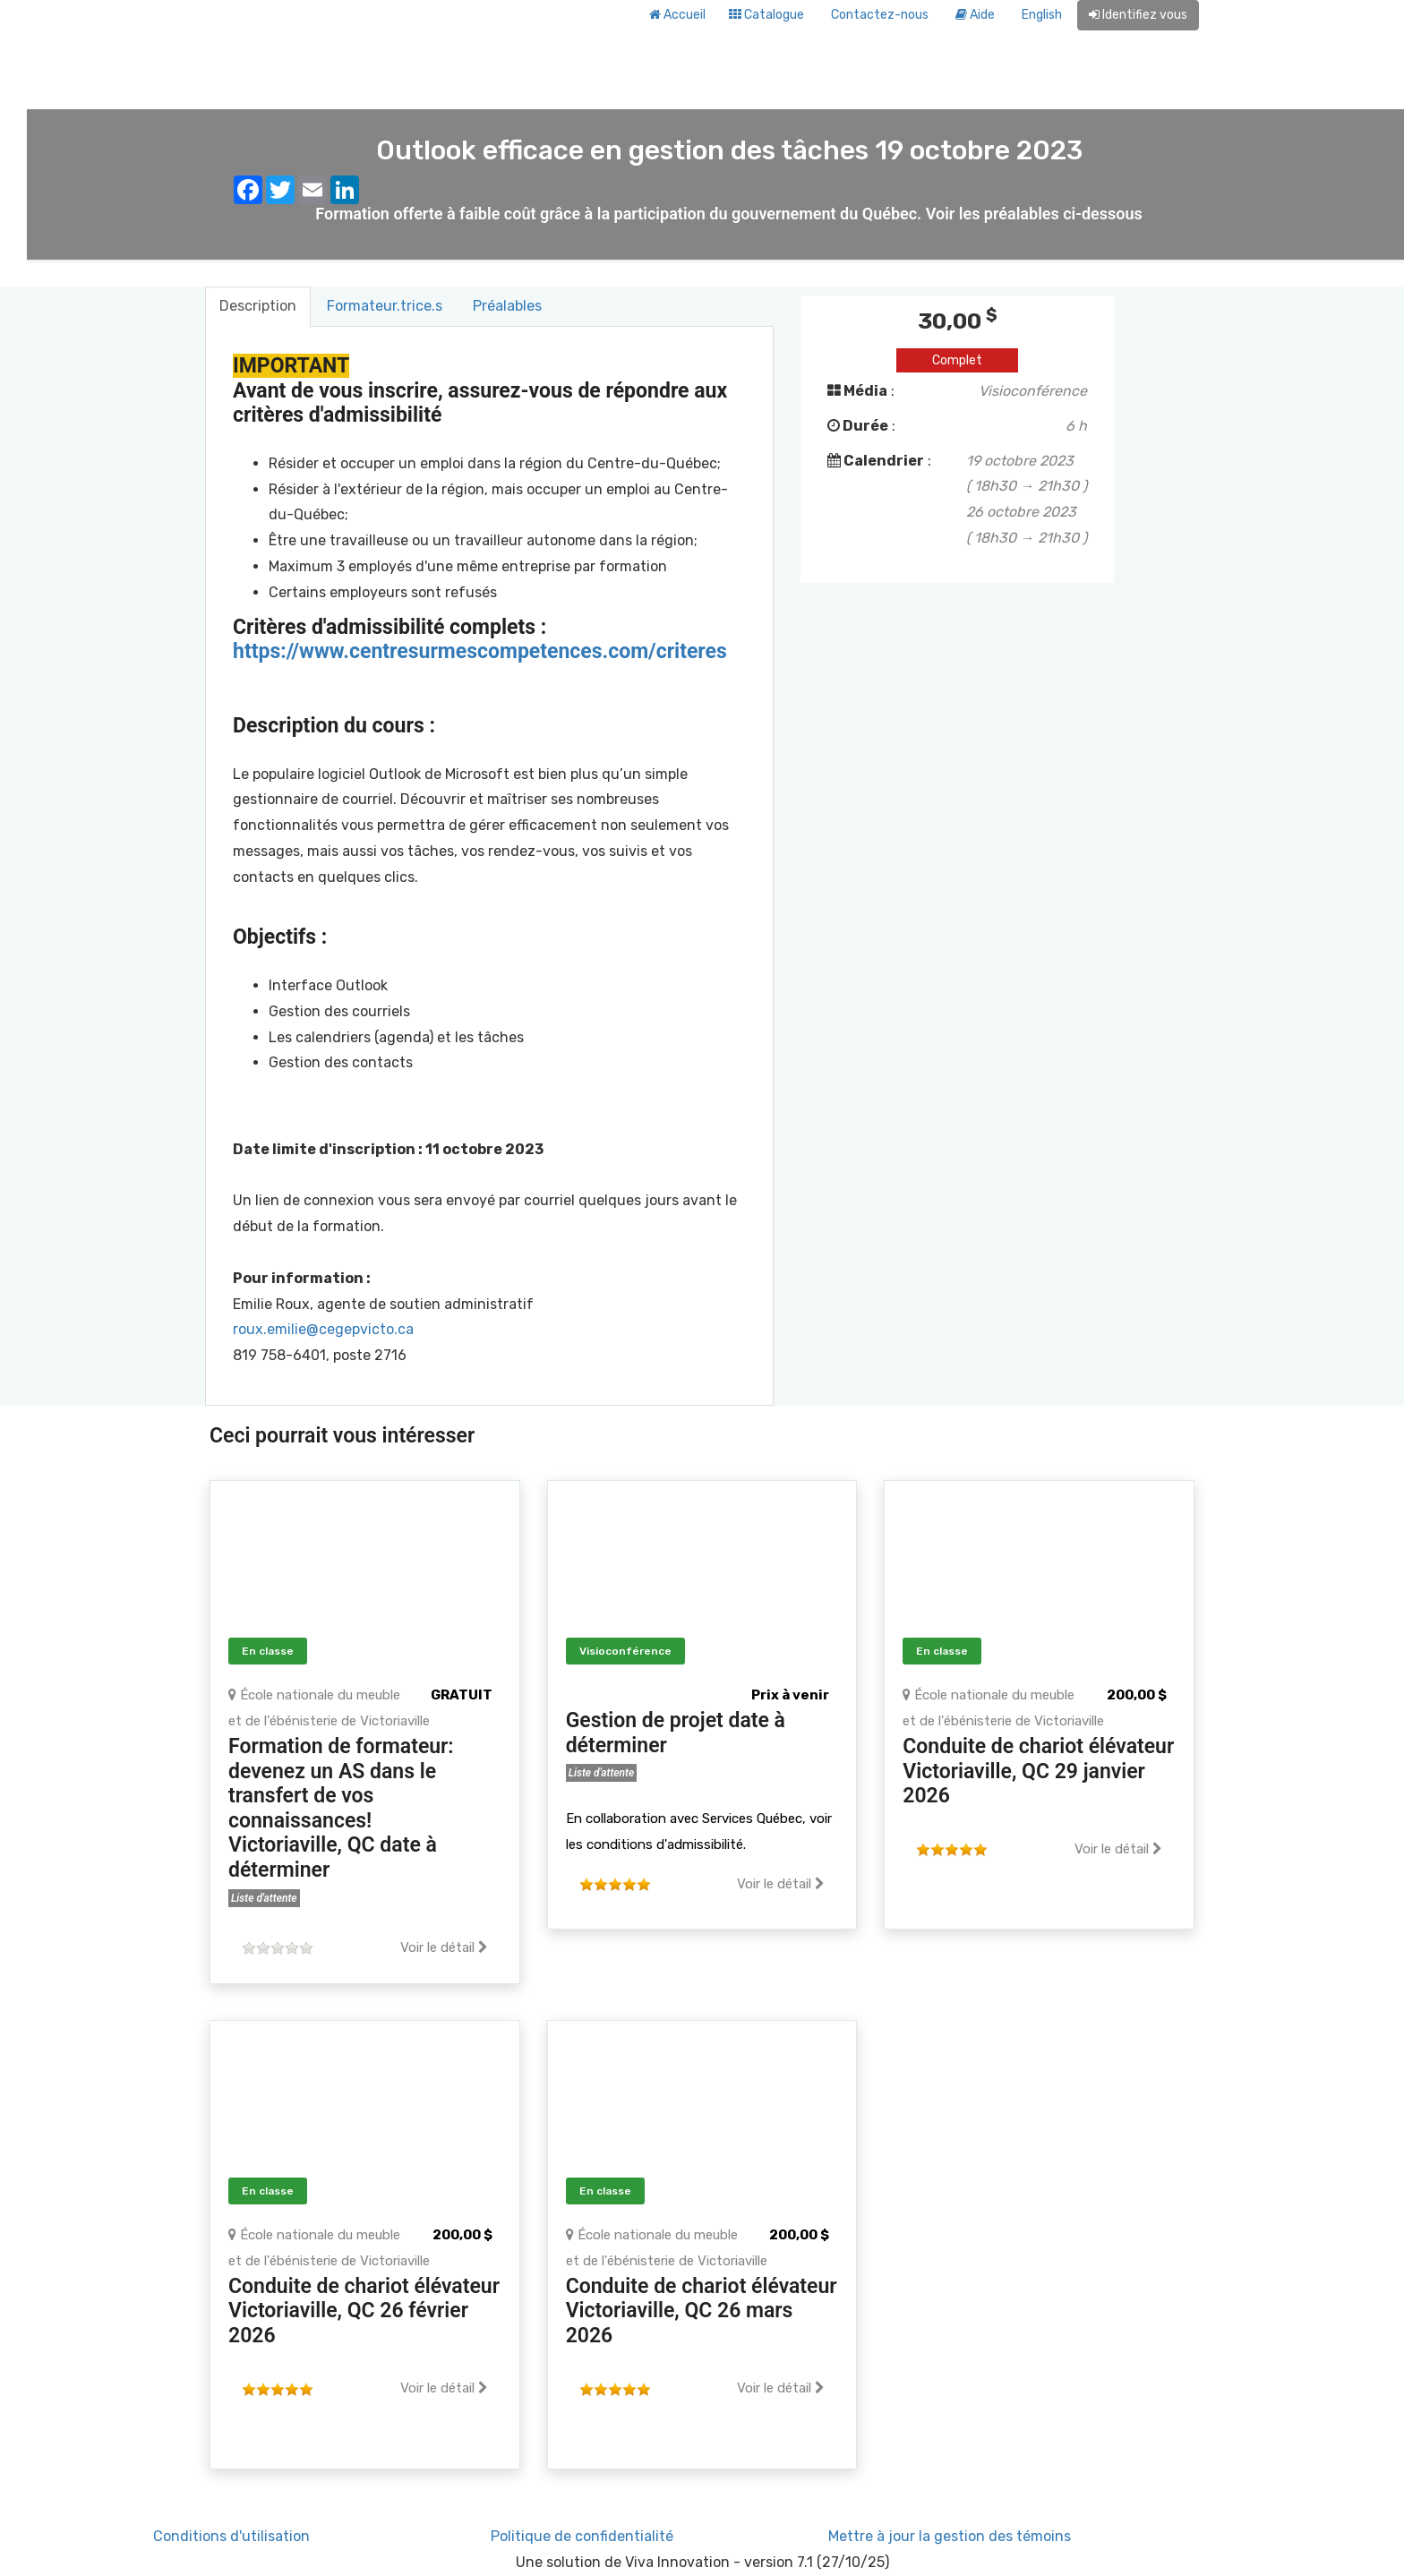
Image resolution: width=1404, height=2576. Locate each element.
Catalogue (766, 14)
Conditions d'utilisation (231, 2536)
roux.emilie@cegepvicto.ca (323, 1329)
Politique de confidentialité (582, 2536)
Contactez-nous (880, 14)
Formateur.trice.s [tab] (384, 305)
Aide (975, 14)
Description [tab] (257, 305)
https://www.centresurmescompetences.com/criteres (480, 651)
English (1042, 14)
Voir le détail (444, 1947)
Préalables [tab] (507, 305)
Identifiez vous (1138, 14)
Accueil (677, 14)
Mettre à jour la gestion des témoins (949, 2536)
